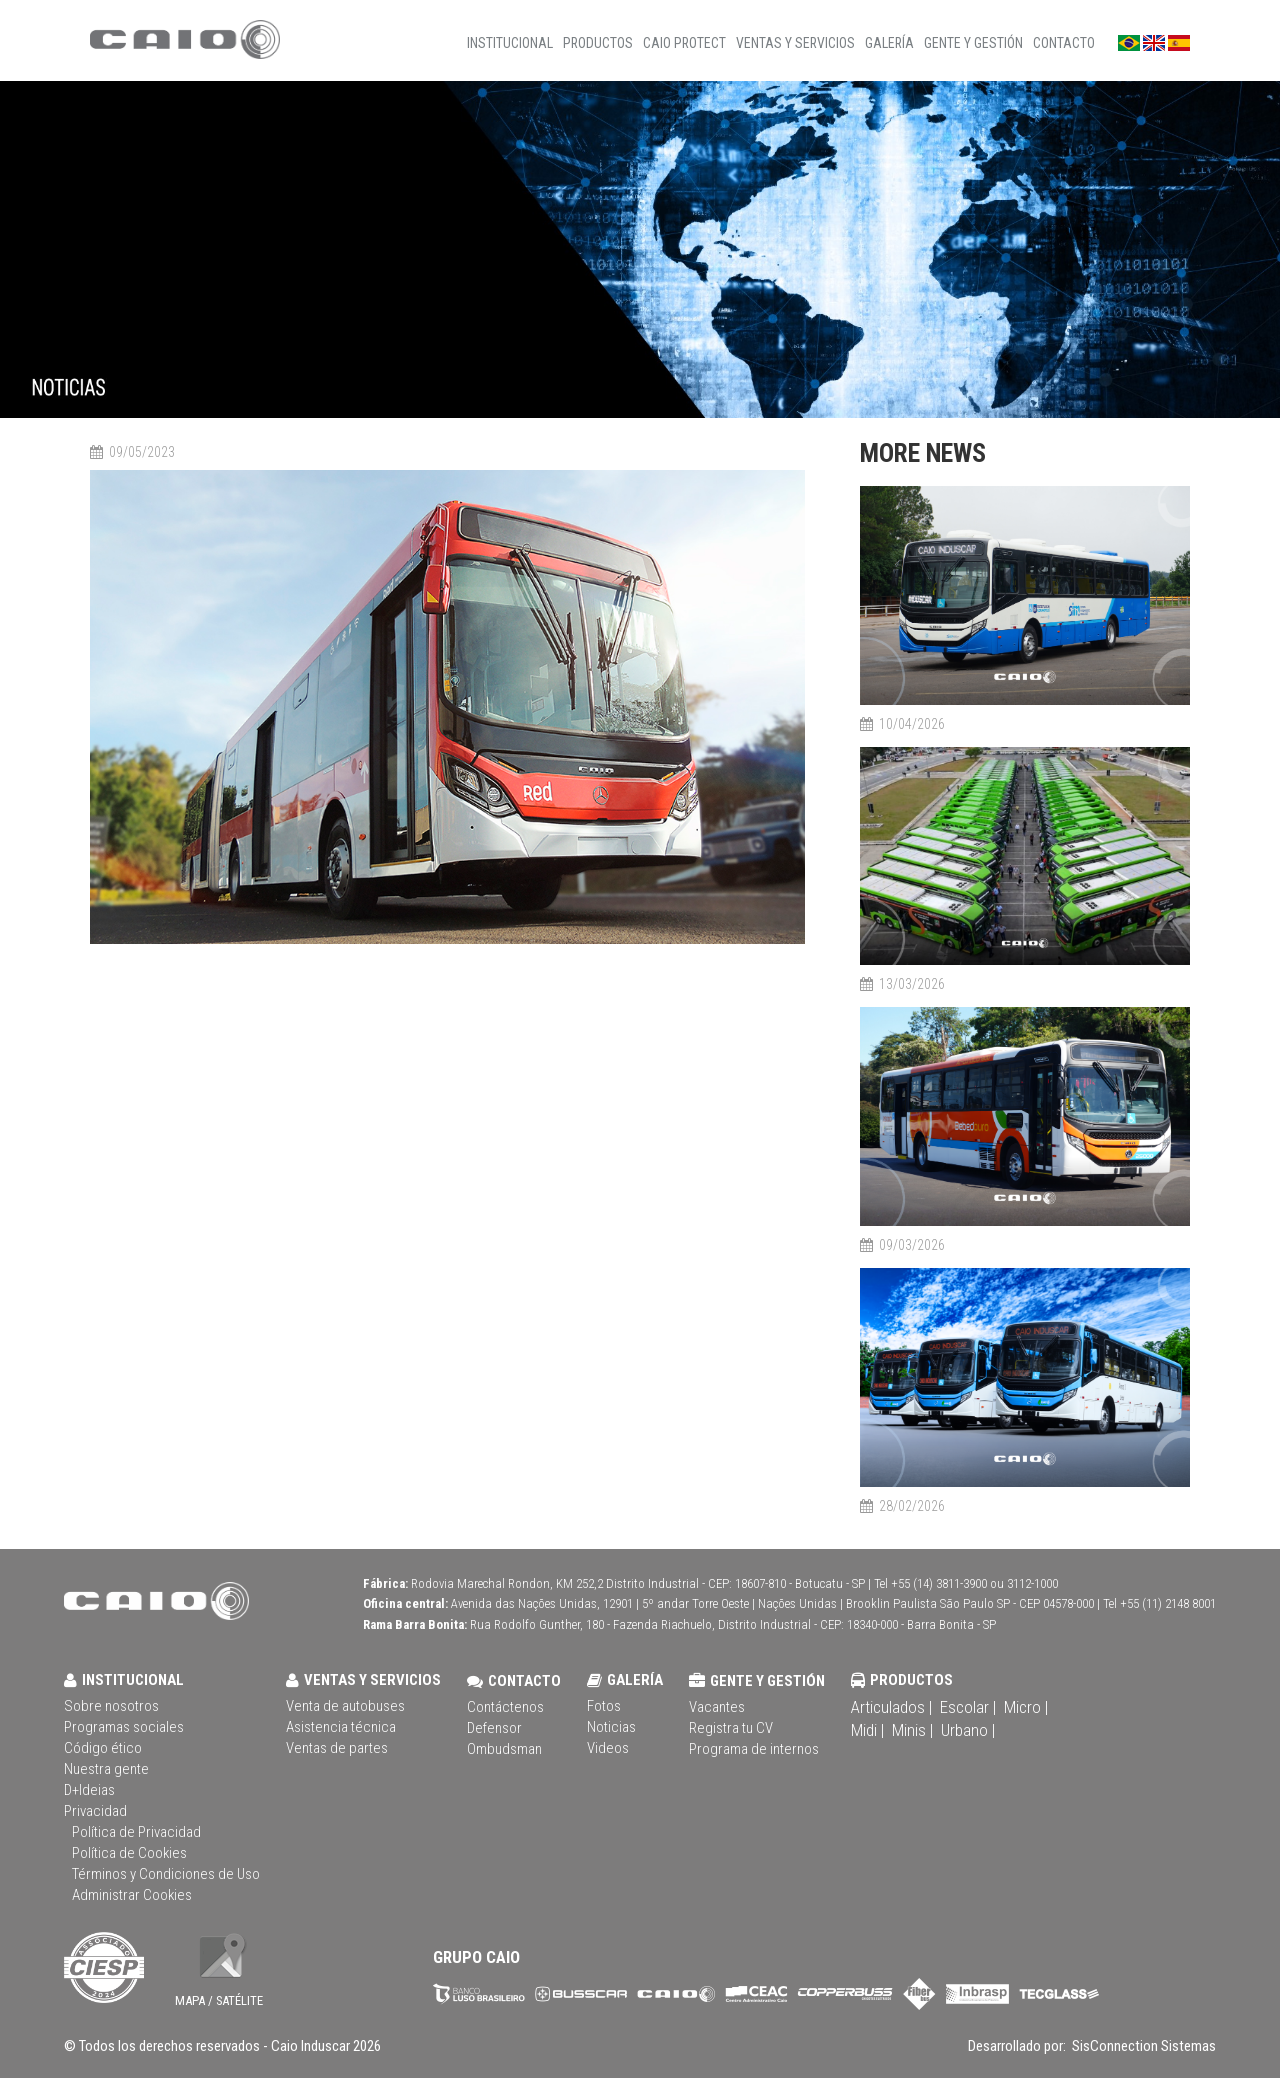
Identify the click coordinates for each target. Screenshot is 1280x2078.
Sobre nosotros (111, 1706)
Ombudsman (504, 1749)
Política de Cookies (129, 1853)
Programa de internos (754, 1749)
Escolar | (968, 1707)
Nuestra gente (106, 1769)
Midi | (867, 1730)
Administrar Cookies (132, 1895)
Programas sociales (124, 1727)
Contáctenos (505, 1707)
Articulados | (891, 1707)
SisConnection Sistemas (1142, 2046)
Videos (608, 1748)
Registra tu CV (731, 1728)
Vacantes (717, 1707)
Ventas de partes (337, 1748)
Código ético (103, 1748)
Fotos (604, 1706)
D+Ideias (89, 1790)
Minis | (912, 1730)
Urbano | (968, 1730)
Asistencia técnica (341, 1727)
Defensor (494, 1728)
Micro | (1026, 1707)
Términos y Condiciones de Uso (166, 1874)
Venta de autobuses (345, 1706)
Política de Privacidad (136, 1832)
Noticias (611, 1727)
